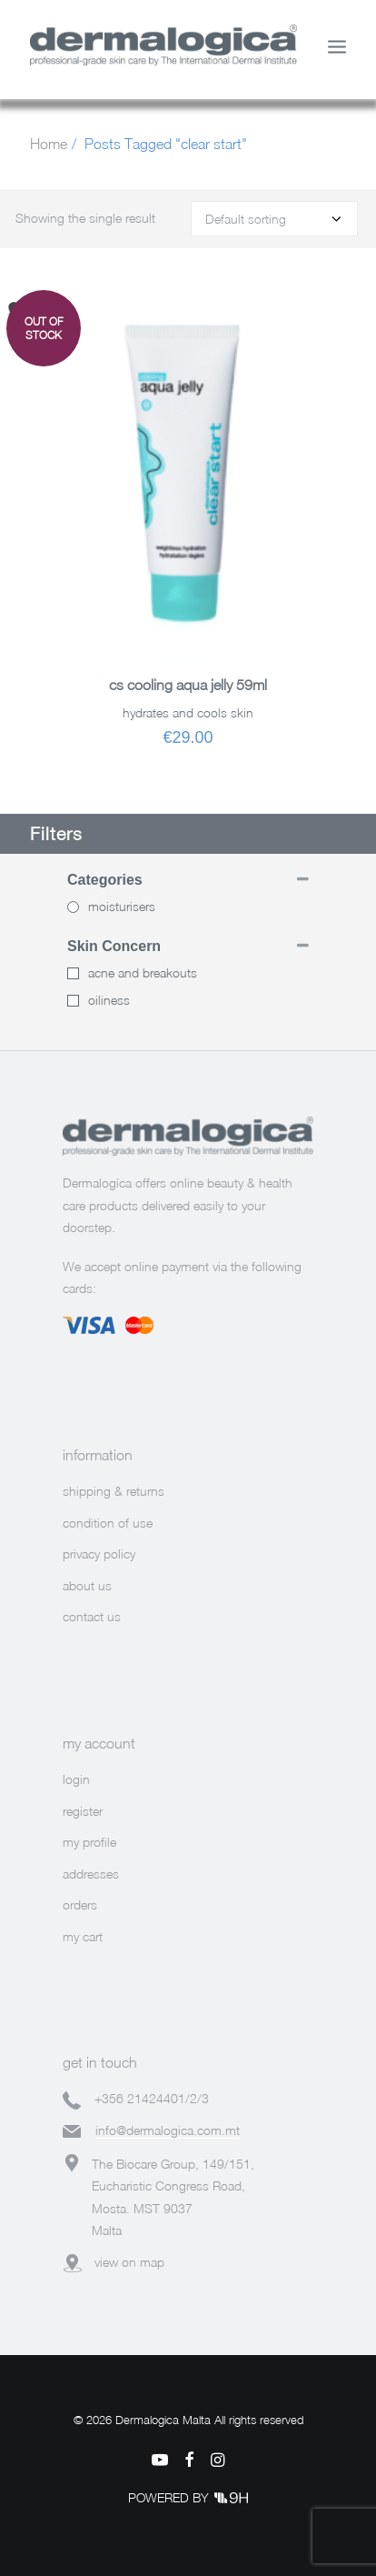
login (76, 1779)
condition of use (108, 1522)
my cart (83, 1936)
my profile (89, 1841)
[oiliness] (73, 1001)
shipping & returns (113, 1490)
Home (48, 143)
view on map (129, 2262)
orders (80, 1904)
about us (87, 1585)
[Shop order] (274, 218)
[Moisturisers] (73, 907)
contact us (92, 1616)
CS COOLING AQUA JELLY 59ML (188, 685)
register (83, 1811)
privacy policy (99, 1553)
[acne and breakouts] (73, 973)
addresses (91, 1873)
